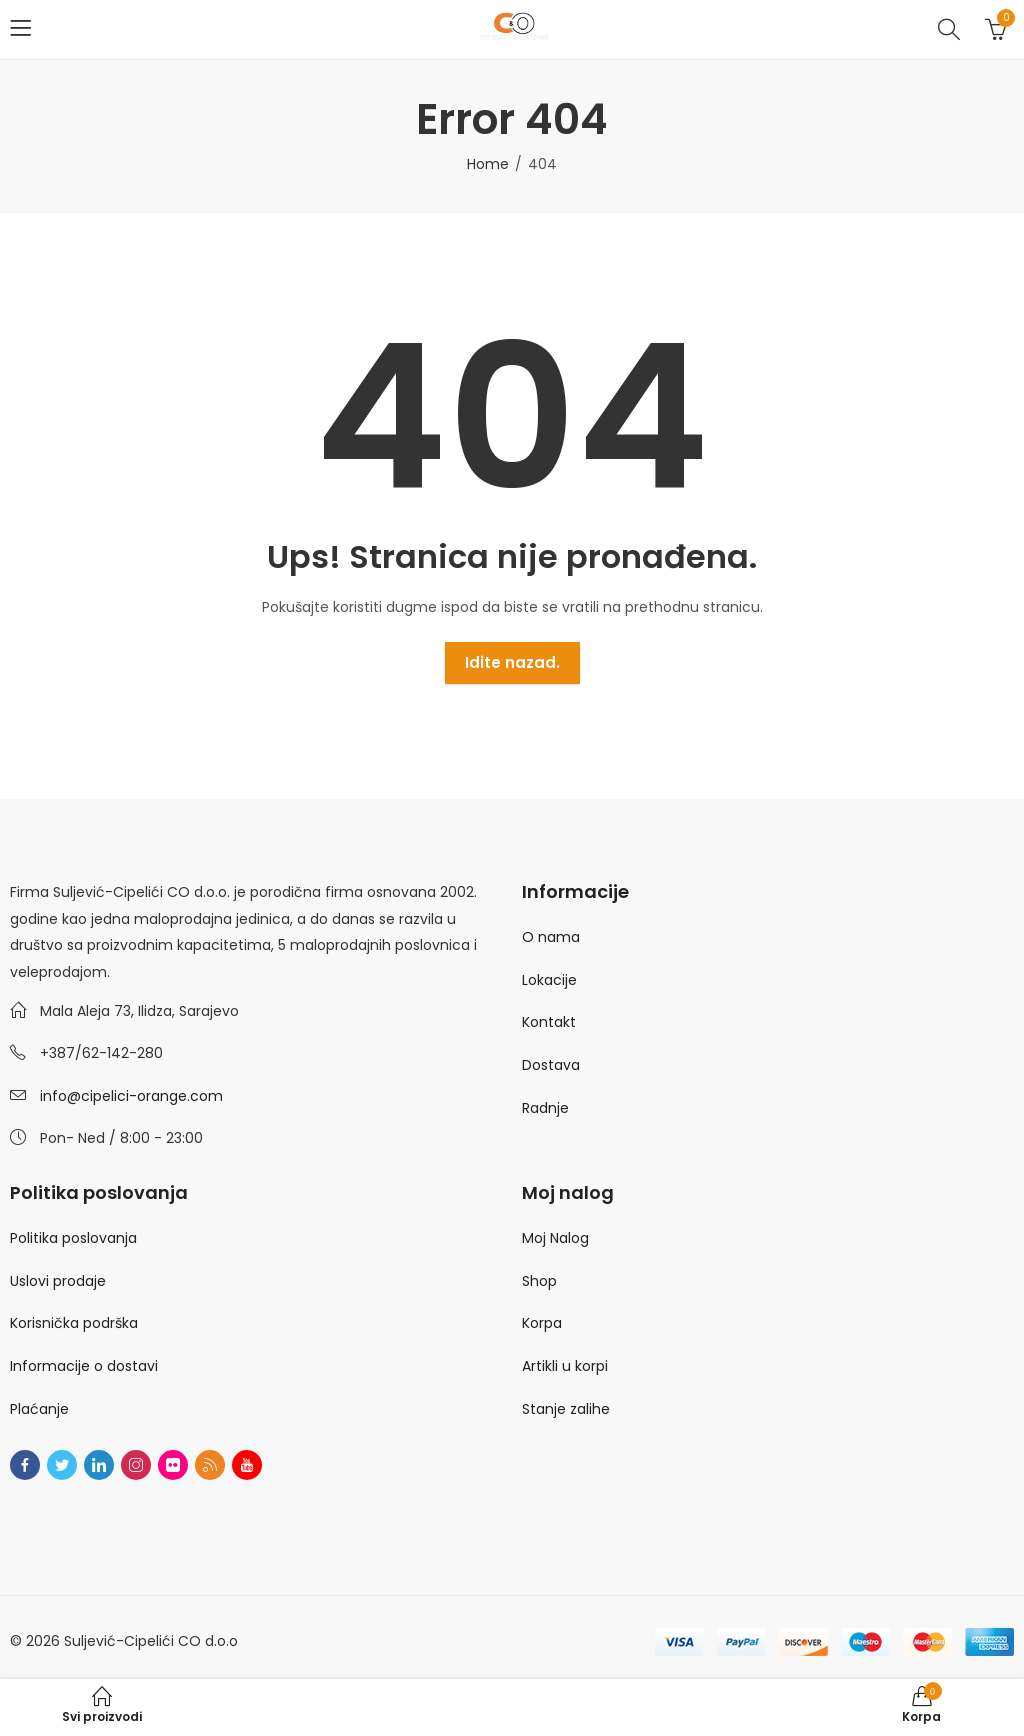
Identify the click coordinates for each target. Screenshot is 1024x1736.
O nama (551, 937)
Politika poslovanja (73, 1238)
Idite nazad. (512, 662)
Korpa (542, 1323)
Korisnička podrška (74, 1323)
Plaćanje (39, 1409)
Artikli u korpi (565, 1366)
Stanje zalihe (566, 1409)
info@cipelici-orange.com (131, 1096)
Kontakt (549, 1022)
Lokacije (549, 980)
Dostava (551, 1065)
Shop (539, 1281)
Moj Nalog (555, 1238)
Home (488, 164)
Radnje (545, 1108)
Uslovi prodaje (58, 1281)
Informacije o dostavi (84, 1366)
